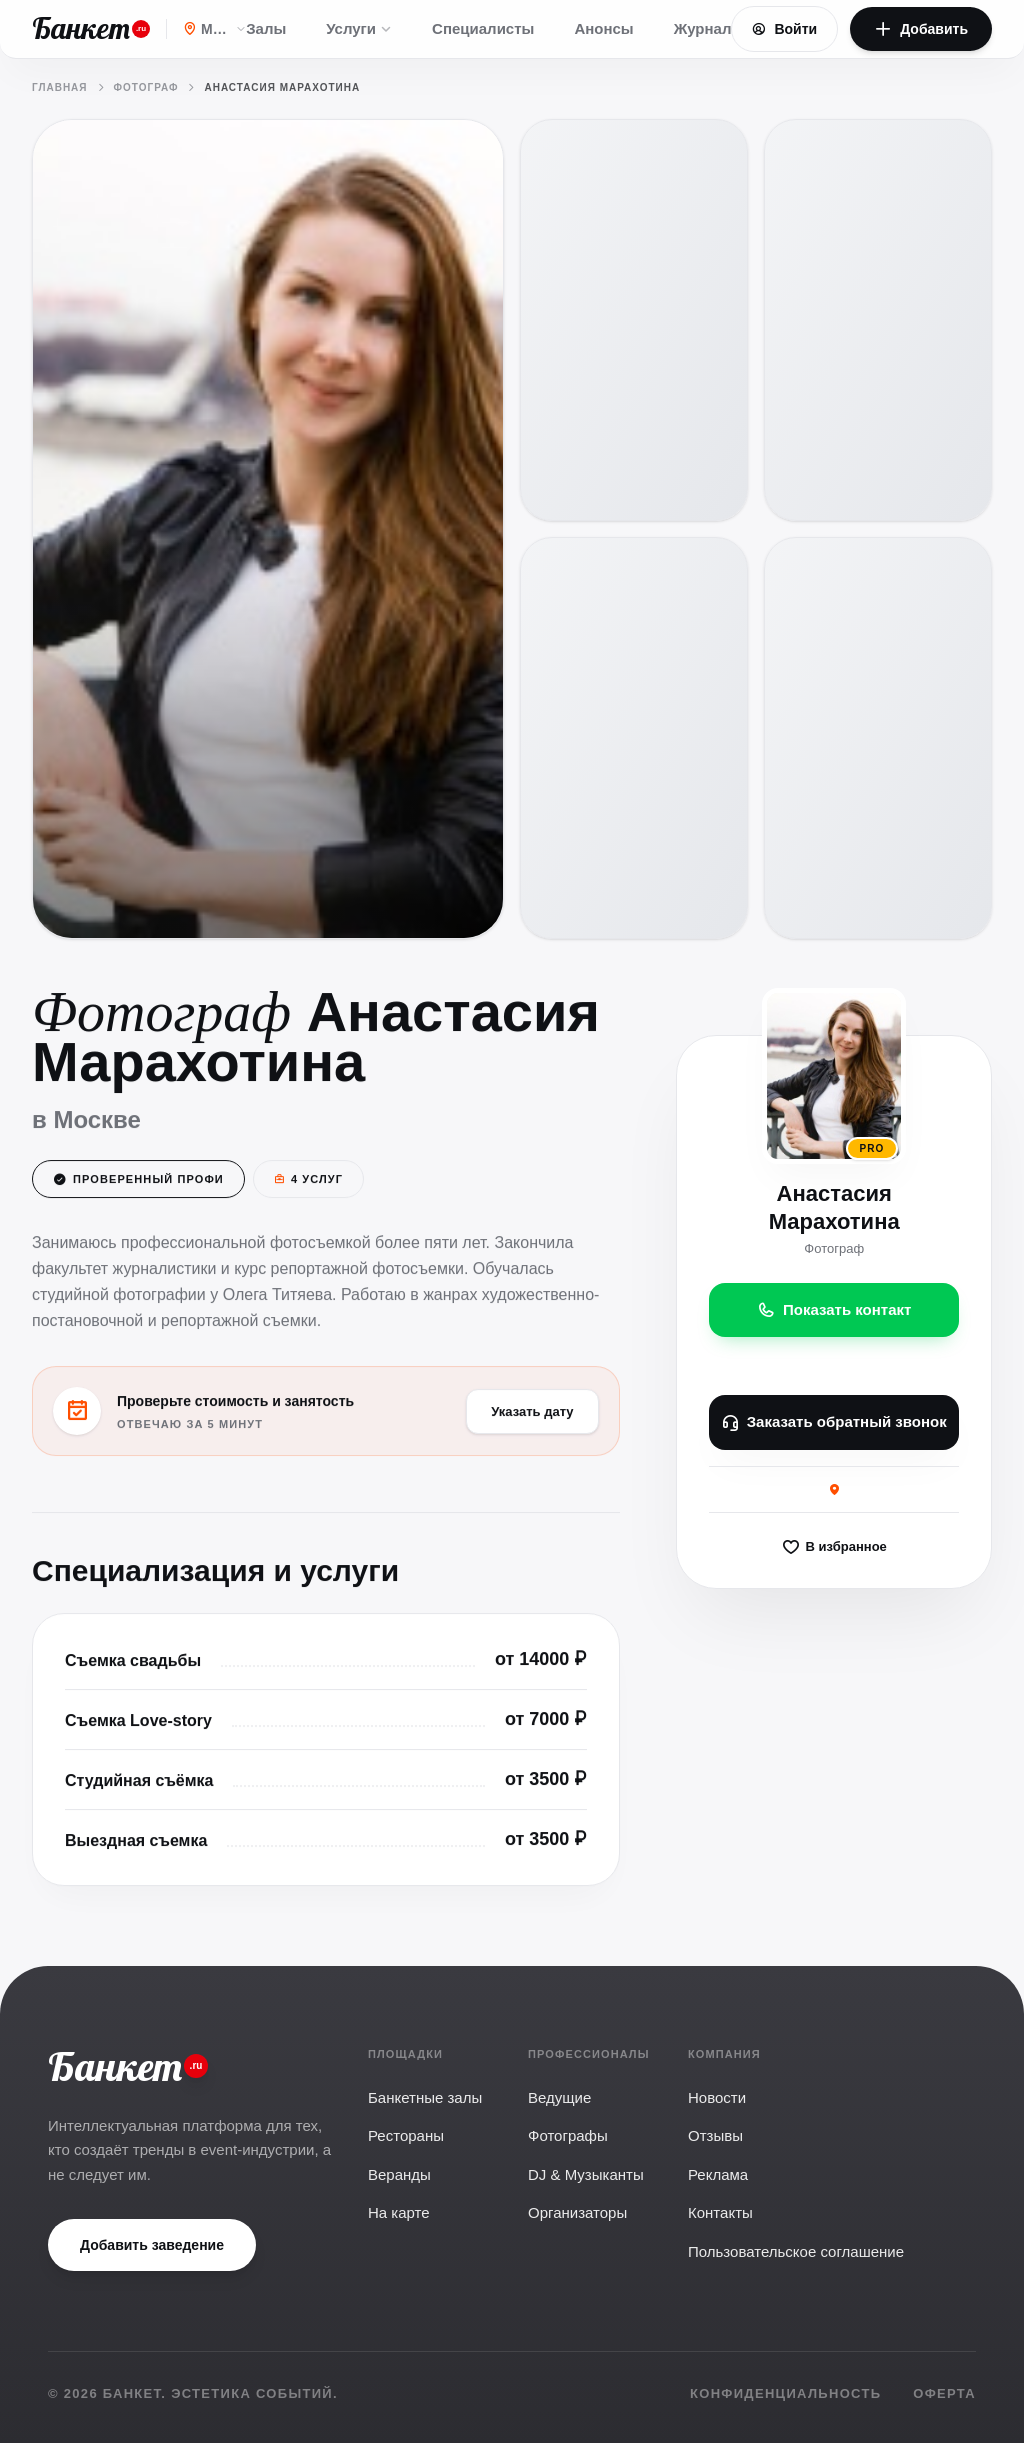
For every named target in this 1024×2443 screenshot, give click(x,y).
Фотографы (568, 2135)
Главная (60, 87)
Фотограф (146, 87)
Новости (717, 2097)
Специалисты (483, 28)
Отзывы (715, 2135)
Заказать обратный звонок (833, 1425)
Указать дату (532, 1413)
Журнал (703, 28)
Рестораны (406, 2135)
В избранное (833, 1549)
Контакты (720, 2212)
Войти (784, 29)
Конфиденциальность (785, 2393)
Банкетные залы (425, 2097)
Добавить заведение (152, 2245)
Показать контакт (834, 1312)
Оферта (944, 2393)
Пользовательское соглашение (796, 2251)
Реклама (718, 2174)
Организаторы (577, 2212)
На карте (399, 2212)
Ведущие (559, 2097)
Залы (266, 28)
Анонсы (603, 28)
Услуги (359, 28)
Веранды (399, 2174)
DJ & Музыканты (586, 2174)
